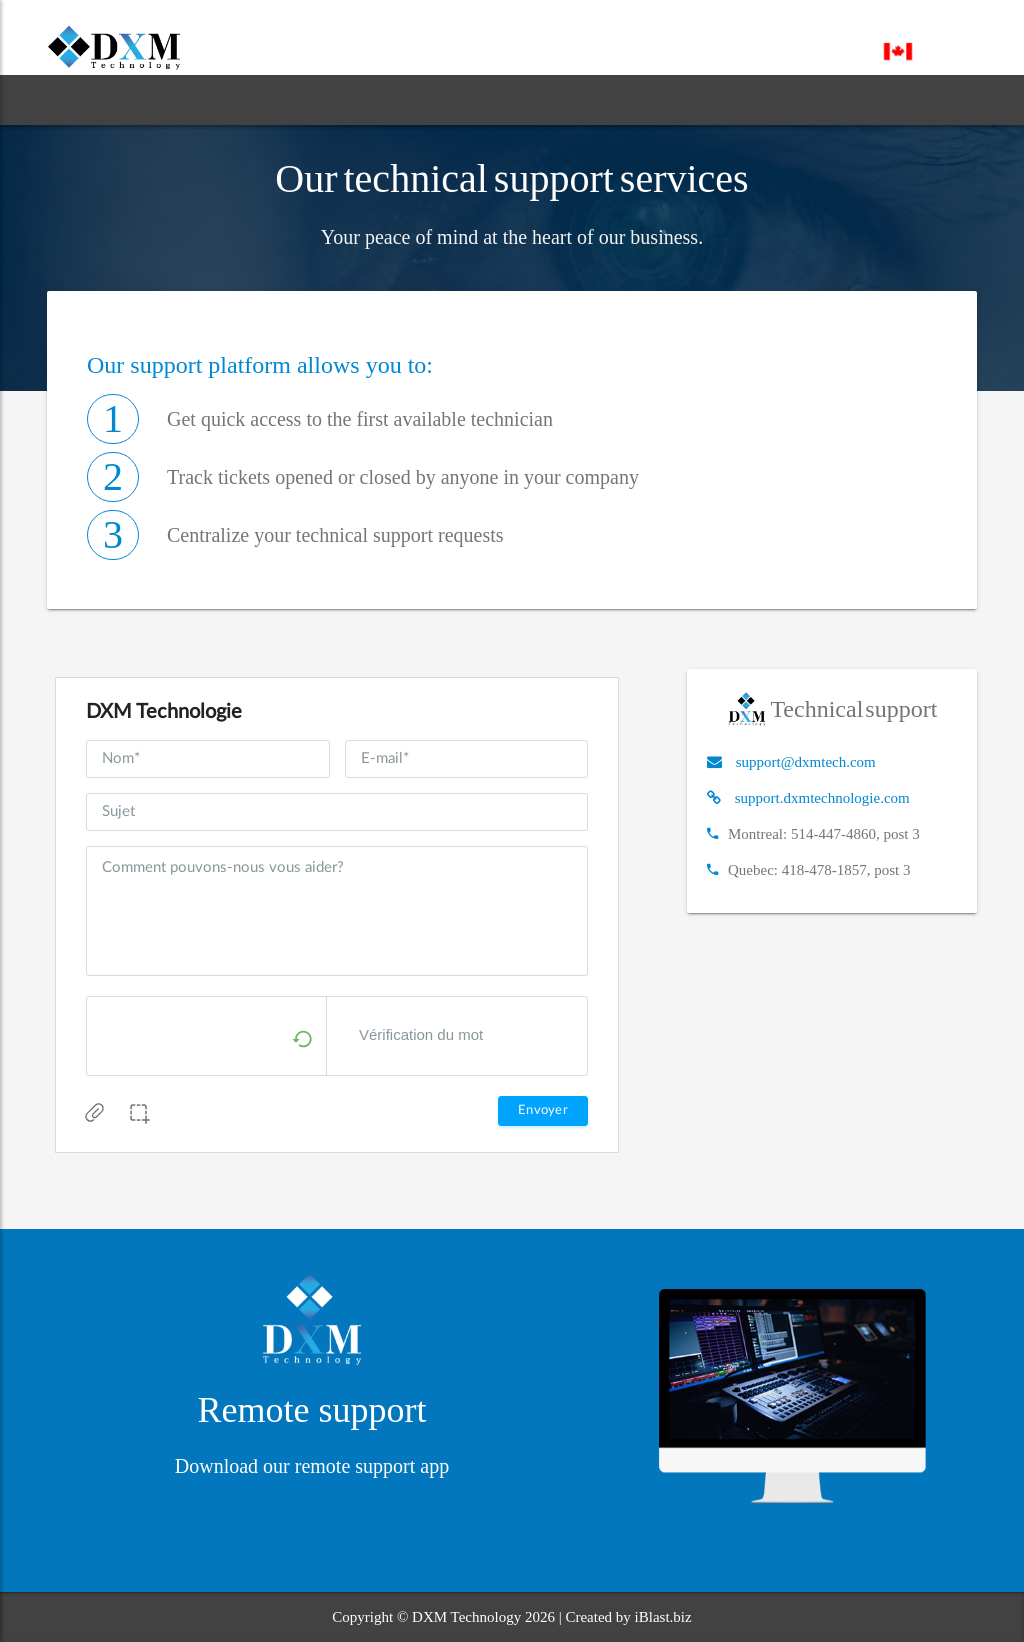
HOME (88, 99)
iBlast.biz (663, 1617)
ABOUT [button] (184, 99)
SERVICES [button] (303, 99)
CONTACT (607, 99)
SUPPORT (499, 99)
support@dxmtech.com (806, 762)
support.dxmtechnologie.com (822, 798)
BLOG (408, 99)
